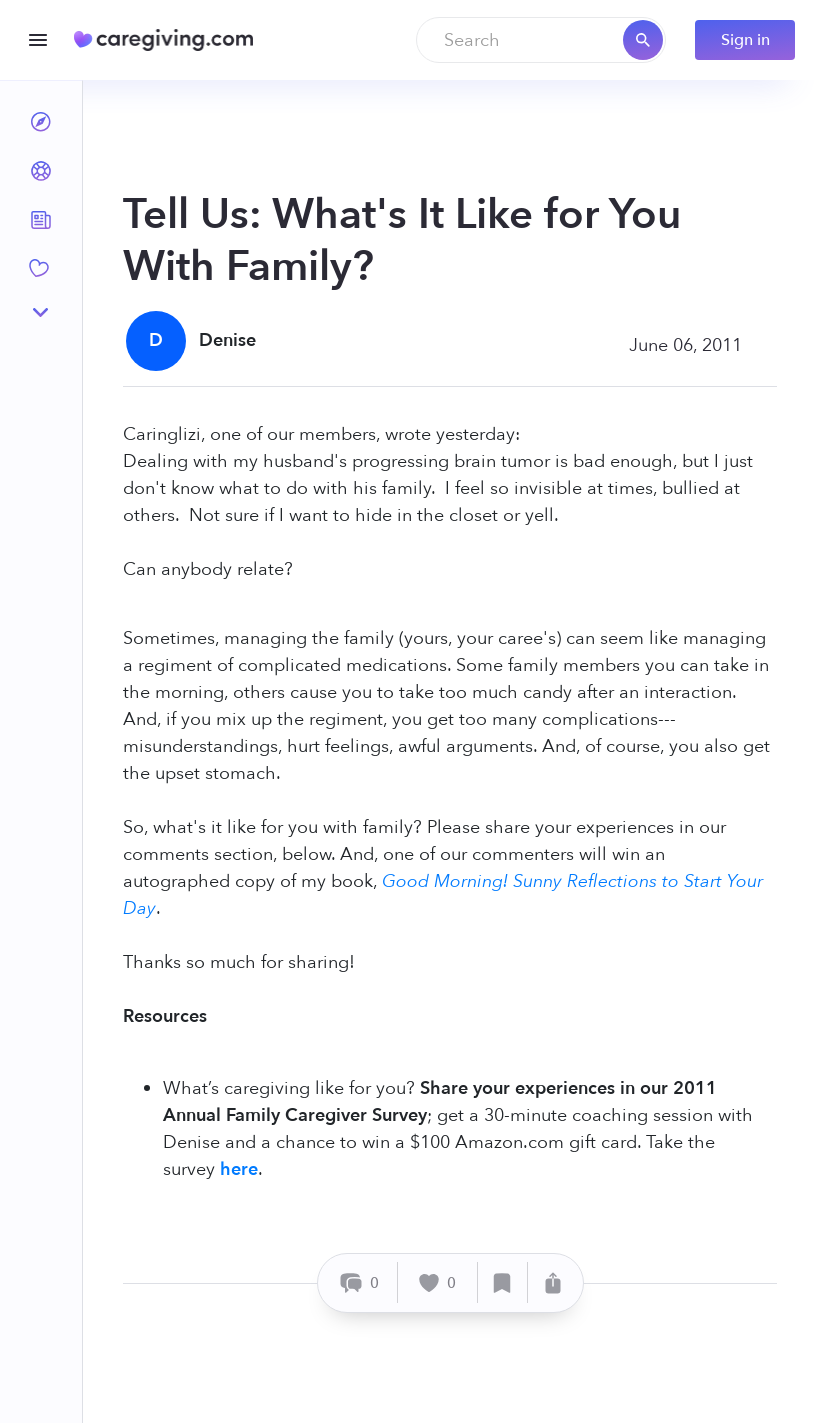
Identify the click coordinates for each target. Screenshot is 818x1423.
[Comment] (360, 1282)
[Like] (438, 1282)
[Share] (553, 1282)
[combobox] (541, 40)
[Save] (503, 1282)
